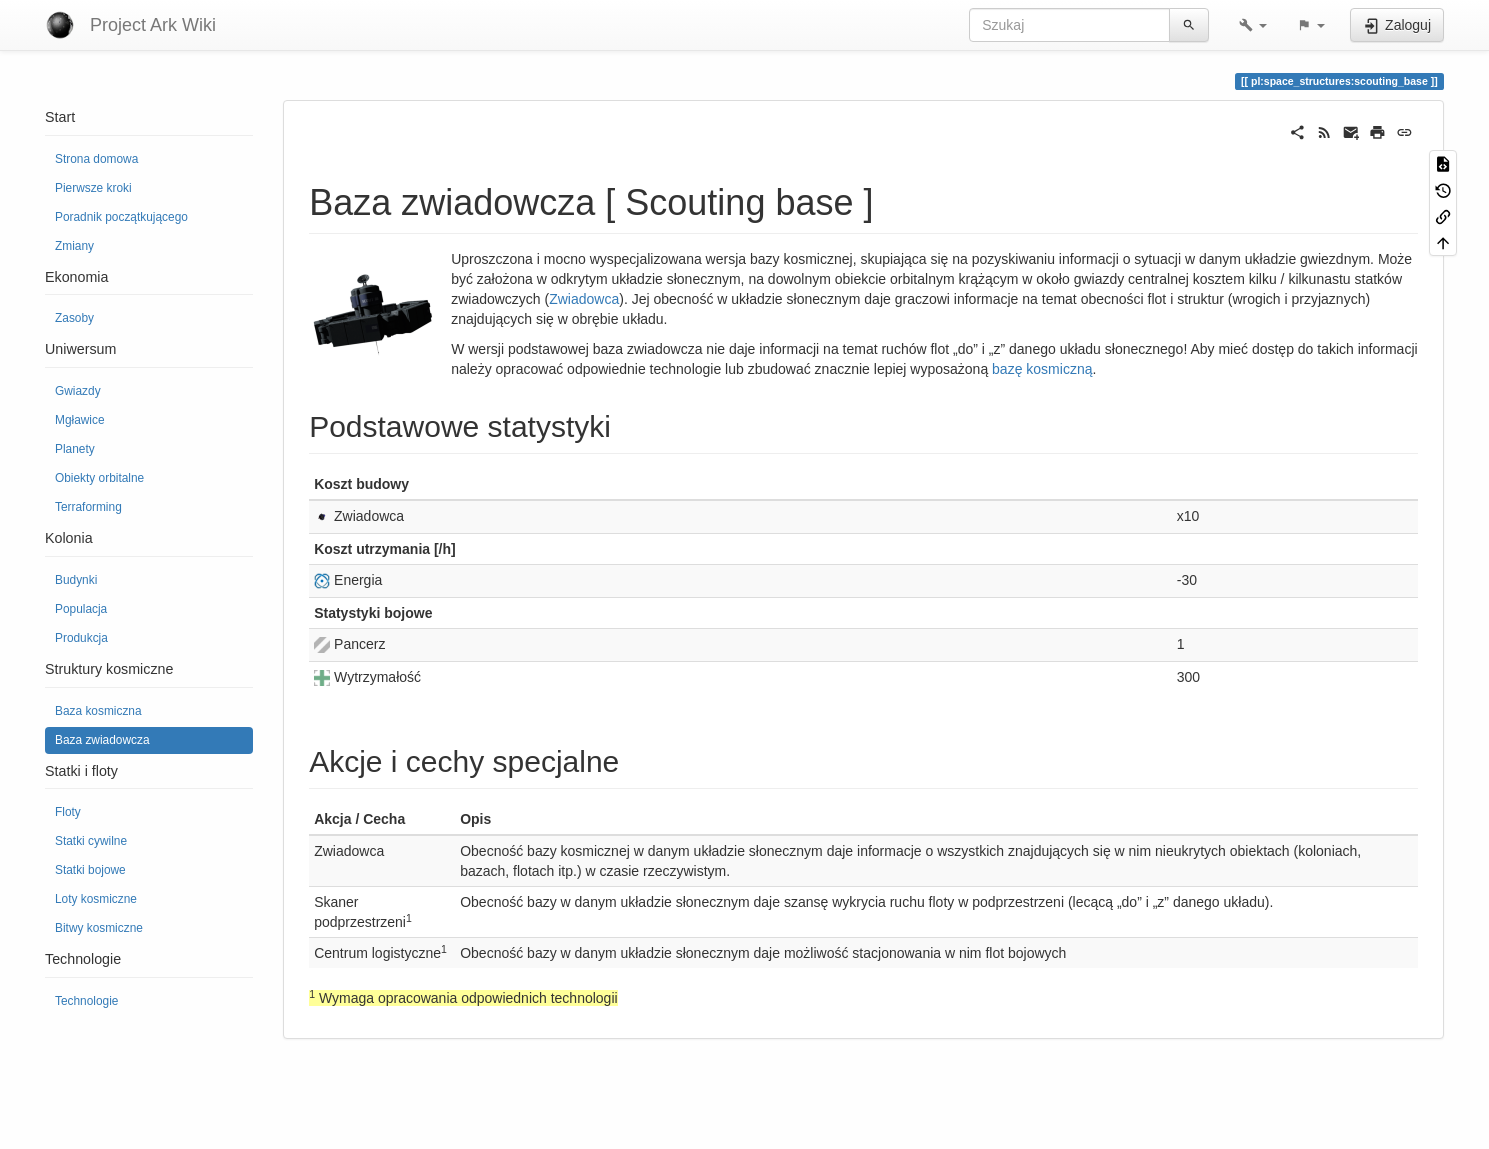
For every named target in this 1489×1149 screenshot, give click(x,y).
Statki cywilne (91, 841)
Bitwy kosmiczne (99, 928)
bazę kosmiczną (1042, 369)
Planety (75, 449)
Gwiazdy (78, 391)
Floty (68, 812)
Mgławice (80, 420)
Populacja (81, 609)
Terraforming (88, 507)
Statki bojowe (90, 870)
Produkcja (81, 638)
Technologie (86, 1001)
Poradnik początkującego (121, 217)
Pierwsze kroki (93, 188)
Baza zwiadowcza (102, 740)
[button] (1253, 25)
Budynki (76, 580)
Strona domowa (96, 159)
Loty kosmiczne (96, 899)
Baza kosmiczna (98, 711)
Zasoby (74, 318)
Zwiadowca (584, 299)
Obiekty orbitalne (99, 478)
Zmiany (74, 246)
